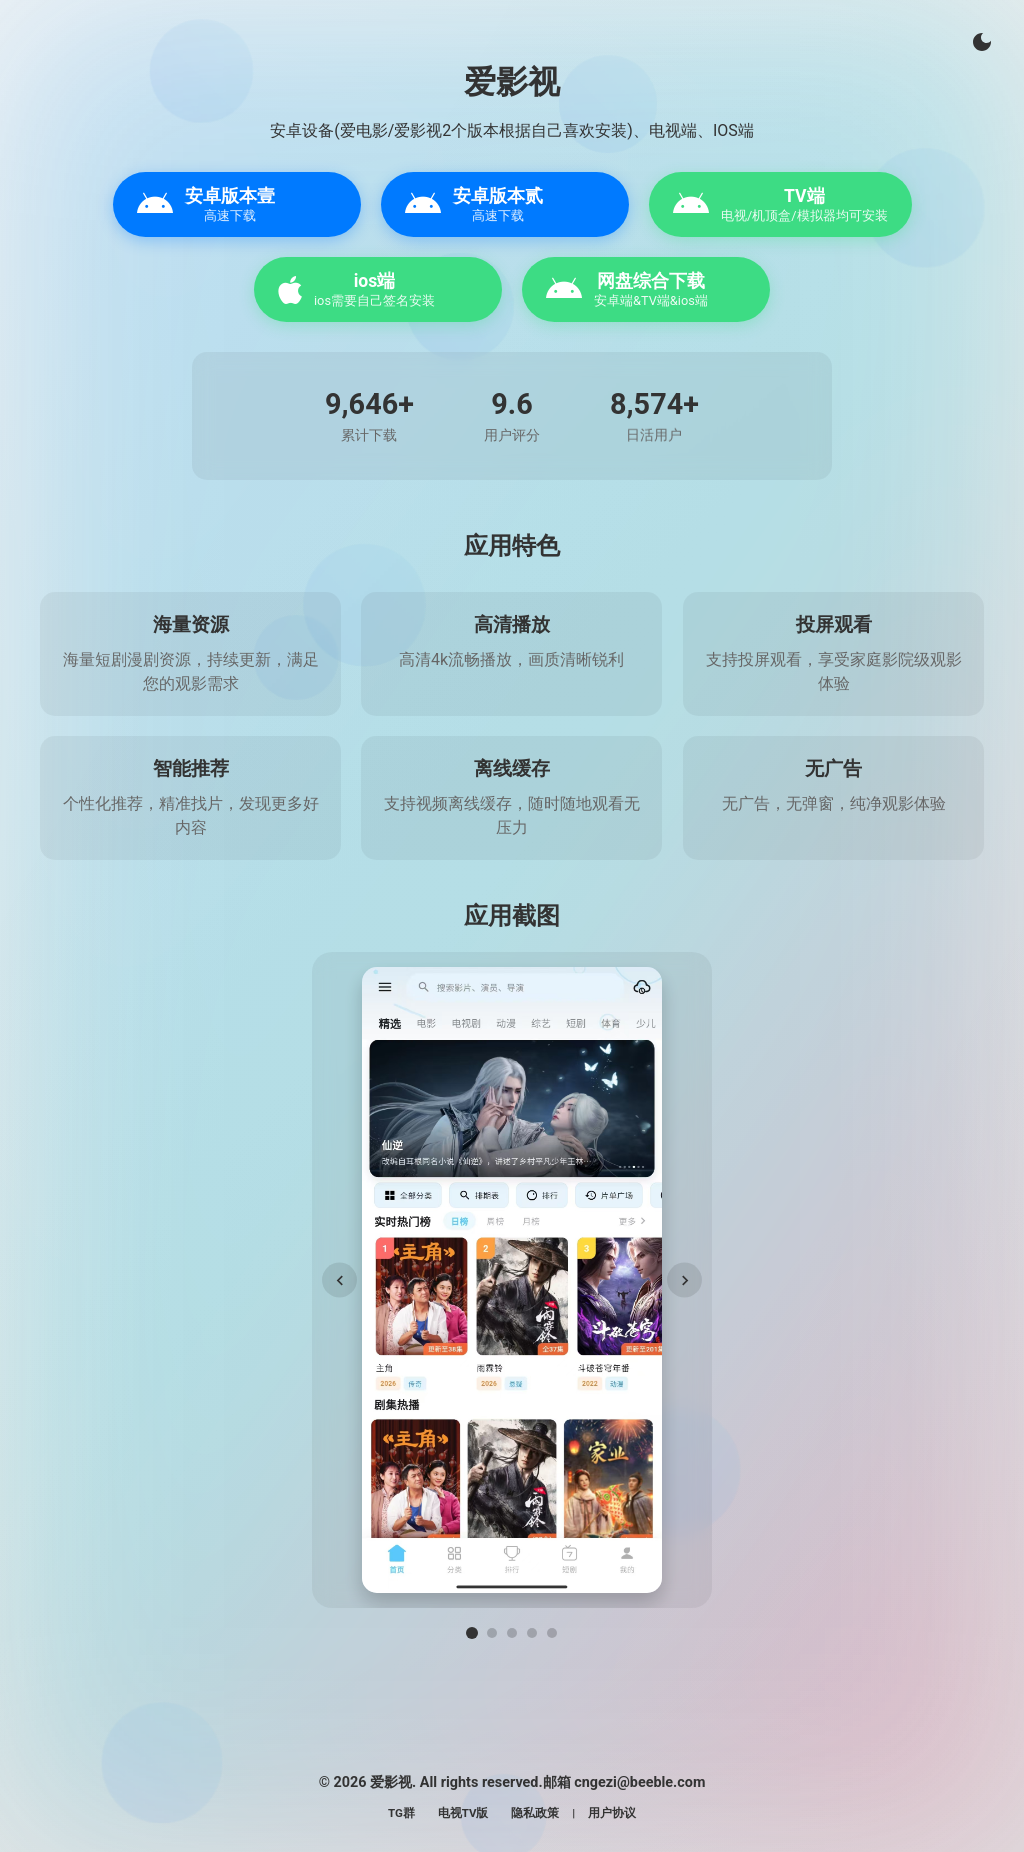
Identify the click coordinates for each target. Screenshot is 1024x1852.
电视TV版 (463, 1813)
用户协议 (612, 1813)
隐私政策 (535, 1813)
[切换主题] (982, 42)
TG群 (401, 1813)
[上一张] (339, 1280)
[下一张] (684, 1280)
